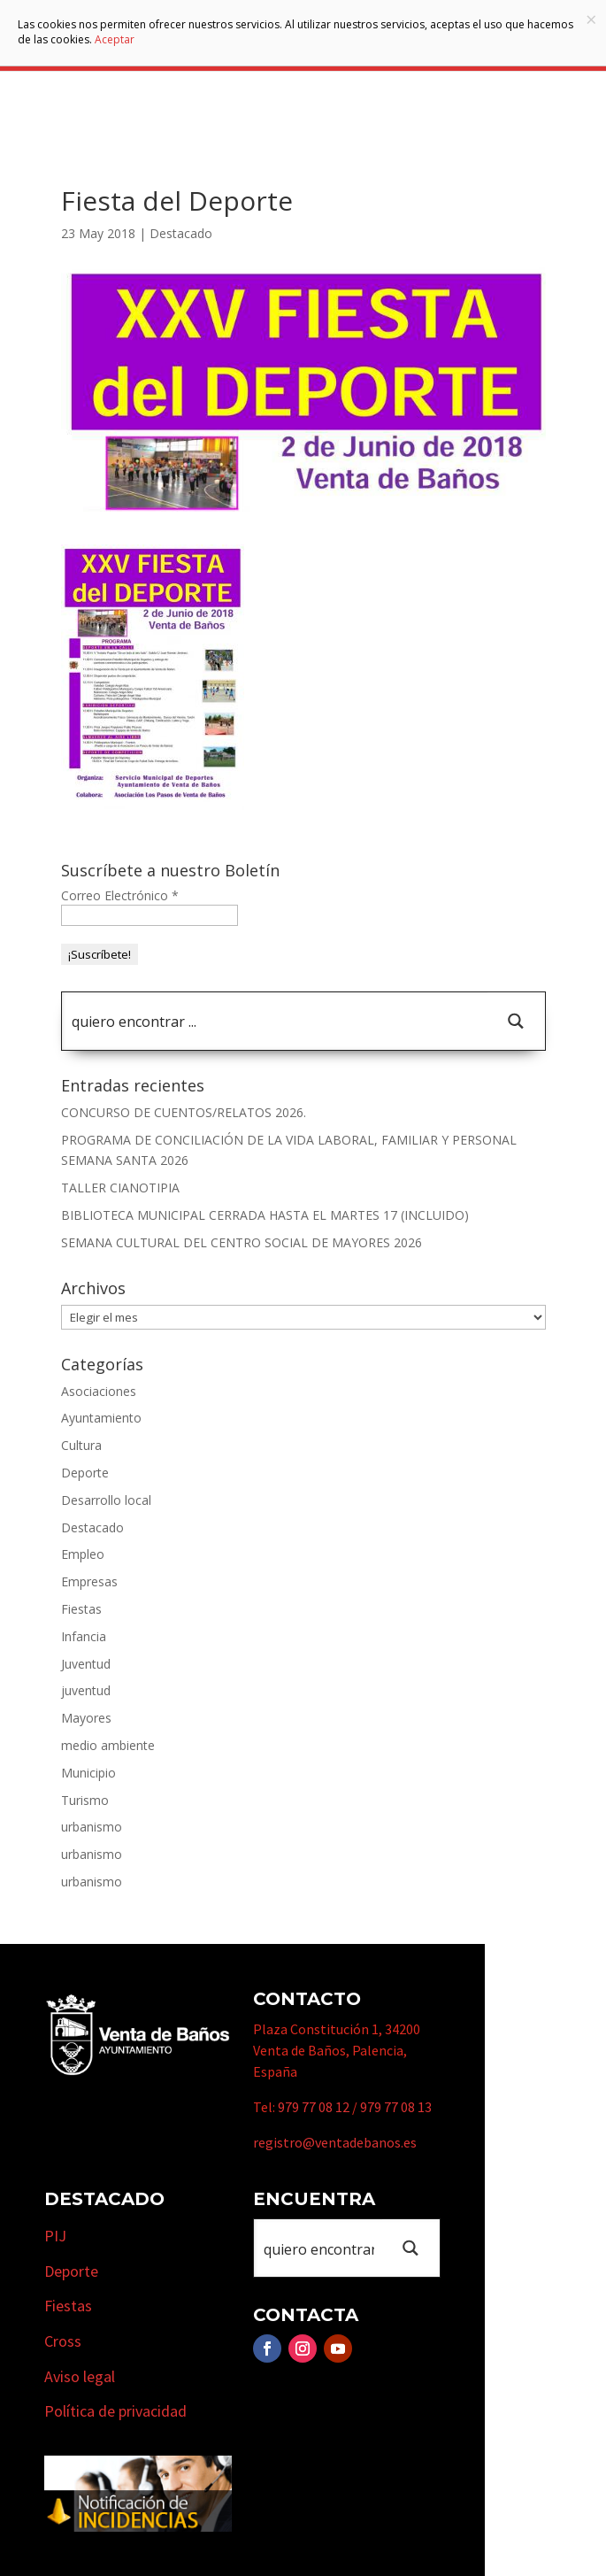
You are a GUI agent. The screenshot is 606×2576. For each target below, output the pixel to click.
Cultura (81, 1445)
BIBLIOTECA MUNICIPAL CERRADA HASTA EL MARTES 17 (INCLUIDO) (265, 1215)
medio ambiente (108, 1745)
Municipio (88, 1772)
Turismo (85, 1800)
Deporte (85, 1472)
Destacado (181, 233)
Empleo (82, 1554)
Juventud (86, 1663)
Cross (62, 2341)
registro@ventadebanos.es (335, 2142)
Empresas (89, 1581)
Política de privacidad (115, 2411)
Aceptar (114, 39)
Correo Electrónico (120, 895)
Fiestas (81, 1608)
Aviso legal (79, 2376)
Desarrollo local (106, 1500)
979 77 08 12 (313, 2107)
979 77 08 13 (396, 2107)
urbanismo (91, 1826)
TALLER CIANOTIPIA (120, 1187)
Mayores (86, 1717)
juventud (86, 1690)
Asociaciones (98, 1391)
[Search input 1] (275, 1021)
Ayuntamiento (101, 1417)
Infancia (83, 1636)
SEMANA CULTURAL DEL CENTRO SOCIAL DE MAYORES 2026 (241, 1242)
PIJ (55, 2235)
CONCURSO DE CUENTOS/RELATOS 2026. (183, 1112)
